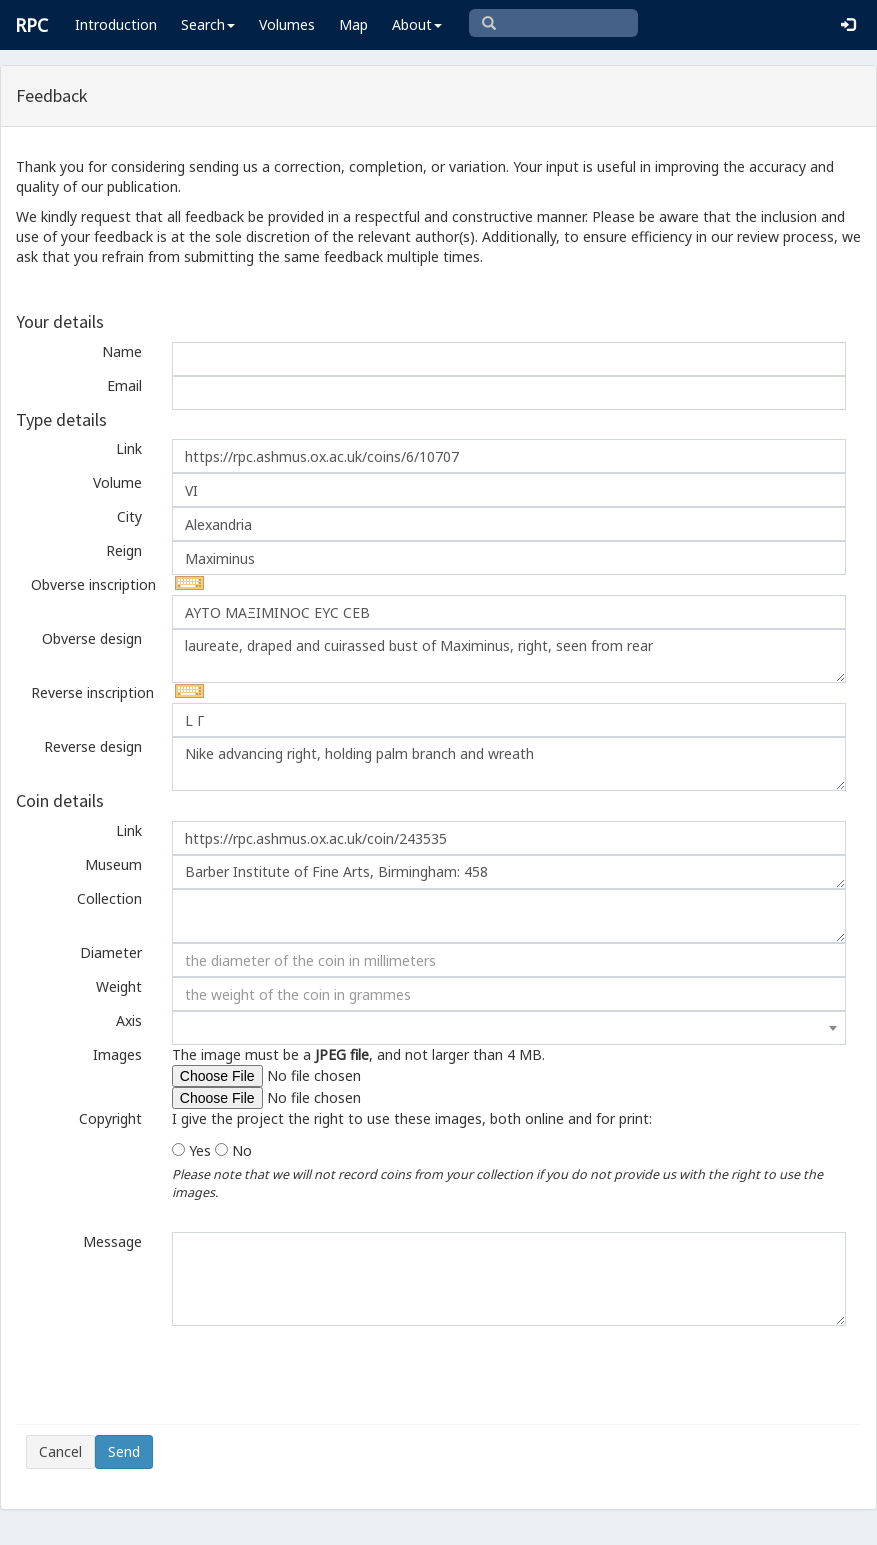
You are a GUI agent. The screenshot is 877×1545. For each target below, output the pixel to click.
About (417, 24)
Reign (124, 550)
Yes (200, 1150)
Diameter (111, 952)
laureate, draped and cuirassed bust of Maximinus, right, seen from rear (509, 656)
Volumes (287, 24)
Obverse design (92, 638)
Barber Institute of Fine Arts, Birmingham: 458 (509, 872)
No (242, 1150)
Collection (109, 898)
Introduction (116, 24)
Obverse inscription (93, 584)
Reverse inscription (92, 692)
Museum (113, 864)
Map (353, 24)
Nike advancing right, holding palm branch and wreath (509, 764)
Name (122, 351)
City (129, 516)
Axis (129, 1020)
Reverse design (93, 746)
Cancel (60, 1451)
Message (112, 1241)
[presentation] (178, 1375)
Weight (119, 986)
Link (129, 448)
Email (124, 385)
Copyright (110, 1118)
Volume (117, 482)
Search (208, 24)
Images (117, 1054)
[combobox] (509, 1028)
